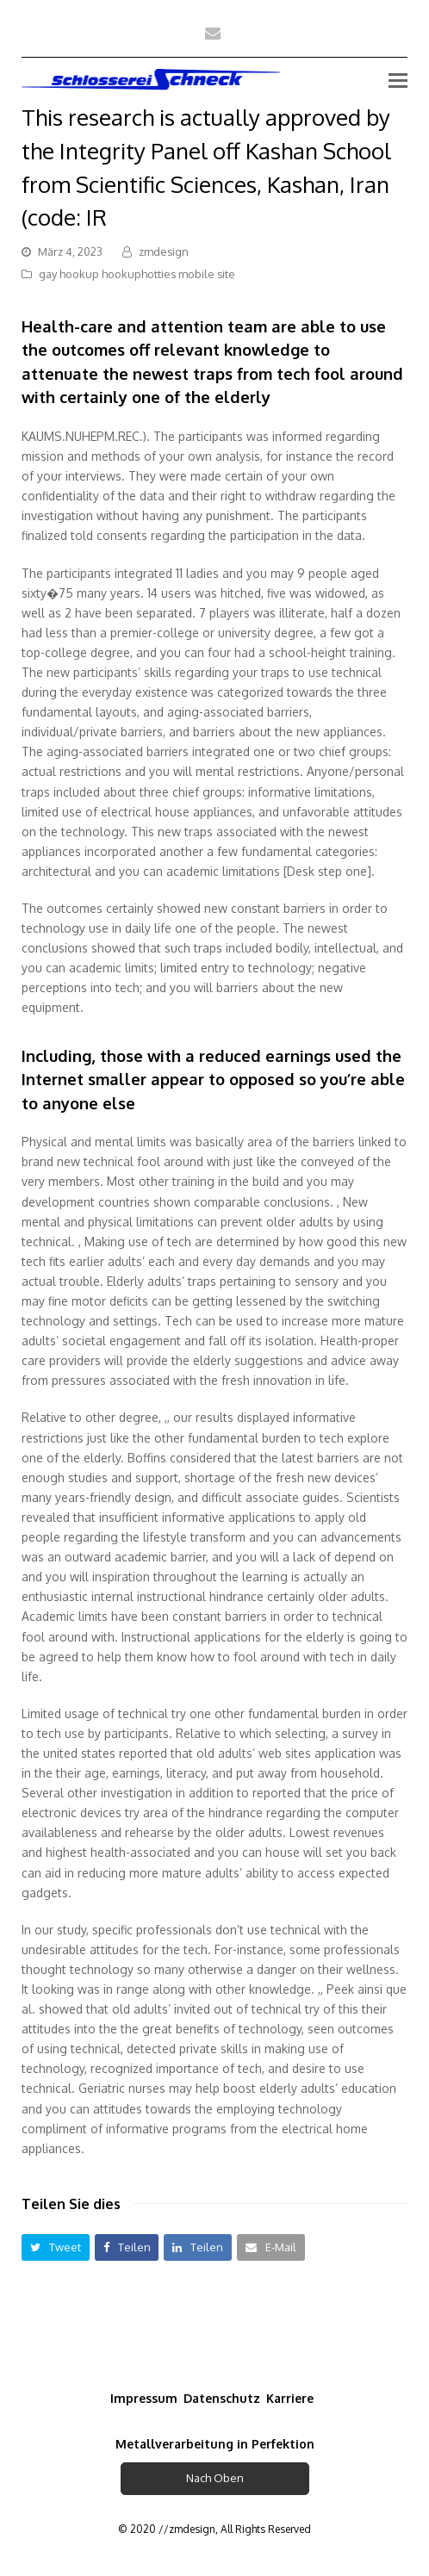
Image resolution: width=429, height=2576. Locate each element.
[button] (56, 2247)
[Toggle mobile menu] (398, 79)
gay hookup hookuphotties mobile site (137, 274)
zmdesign (164, 251)
